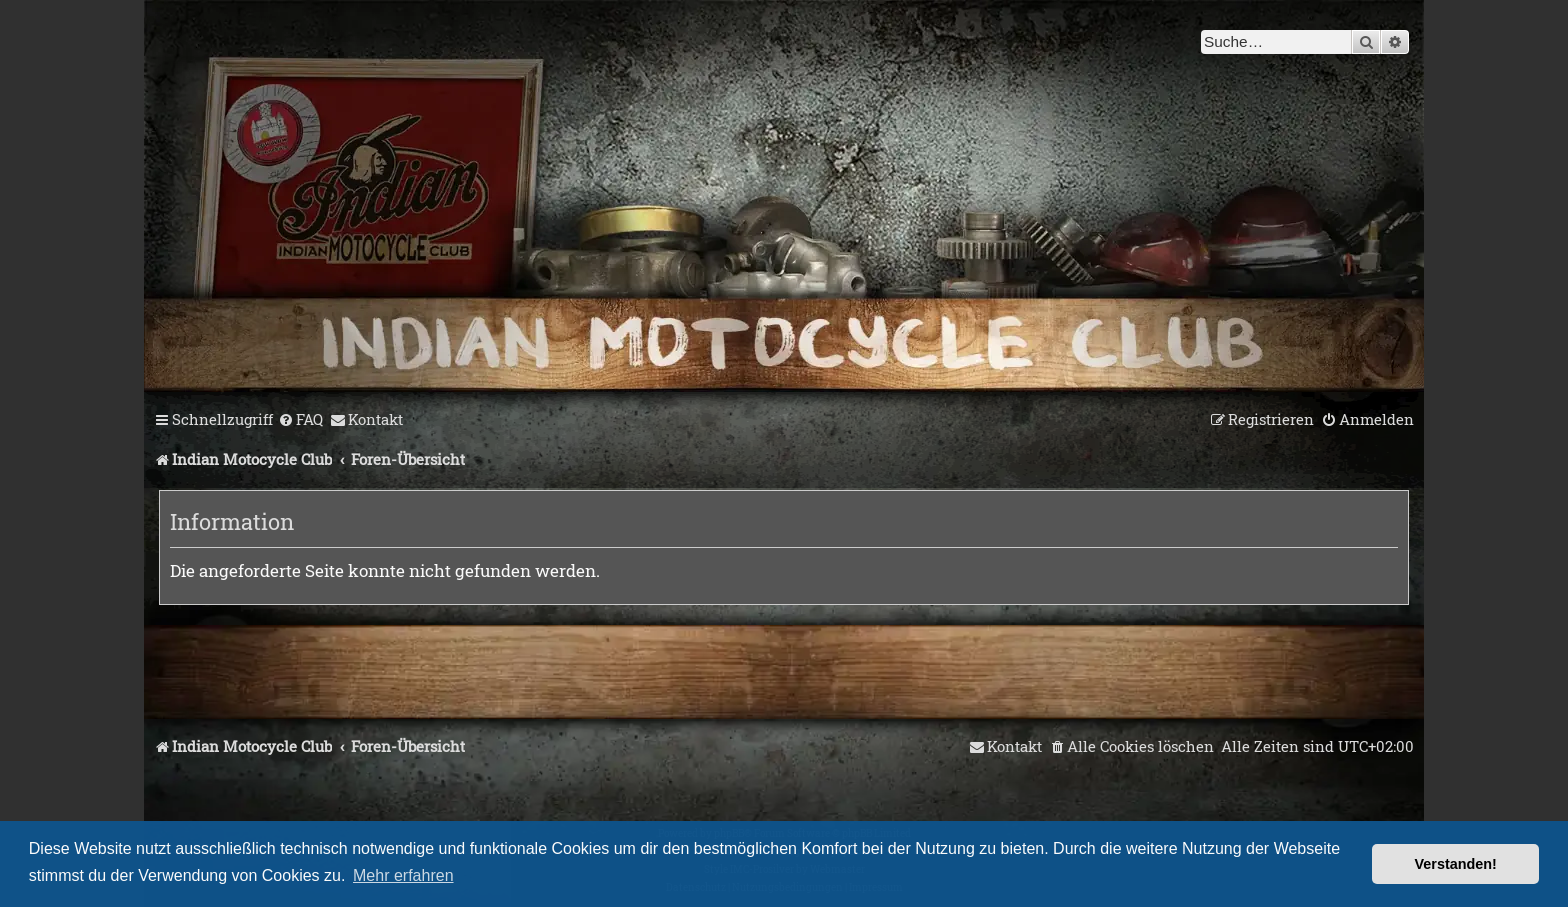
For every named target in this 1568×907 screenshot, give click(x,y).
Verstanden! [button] (1456, 864)
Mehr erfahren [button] (403, 875)
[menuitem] (300, 420)
